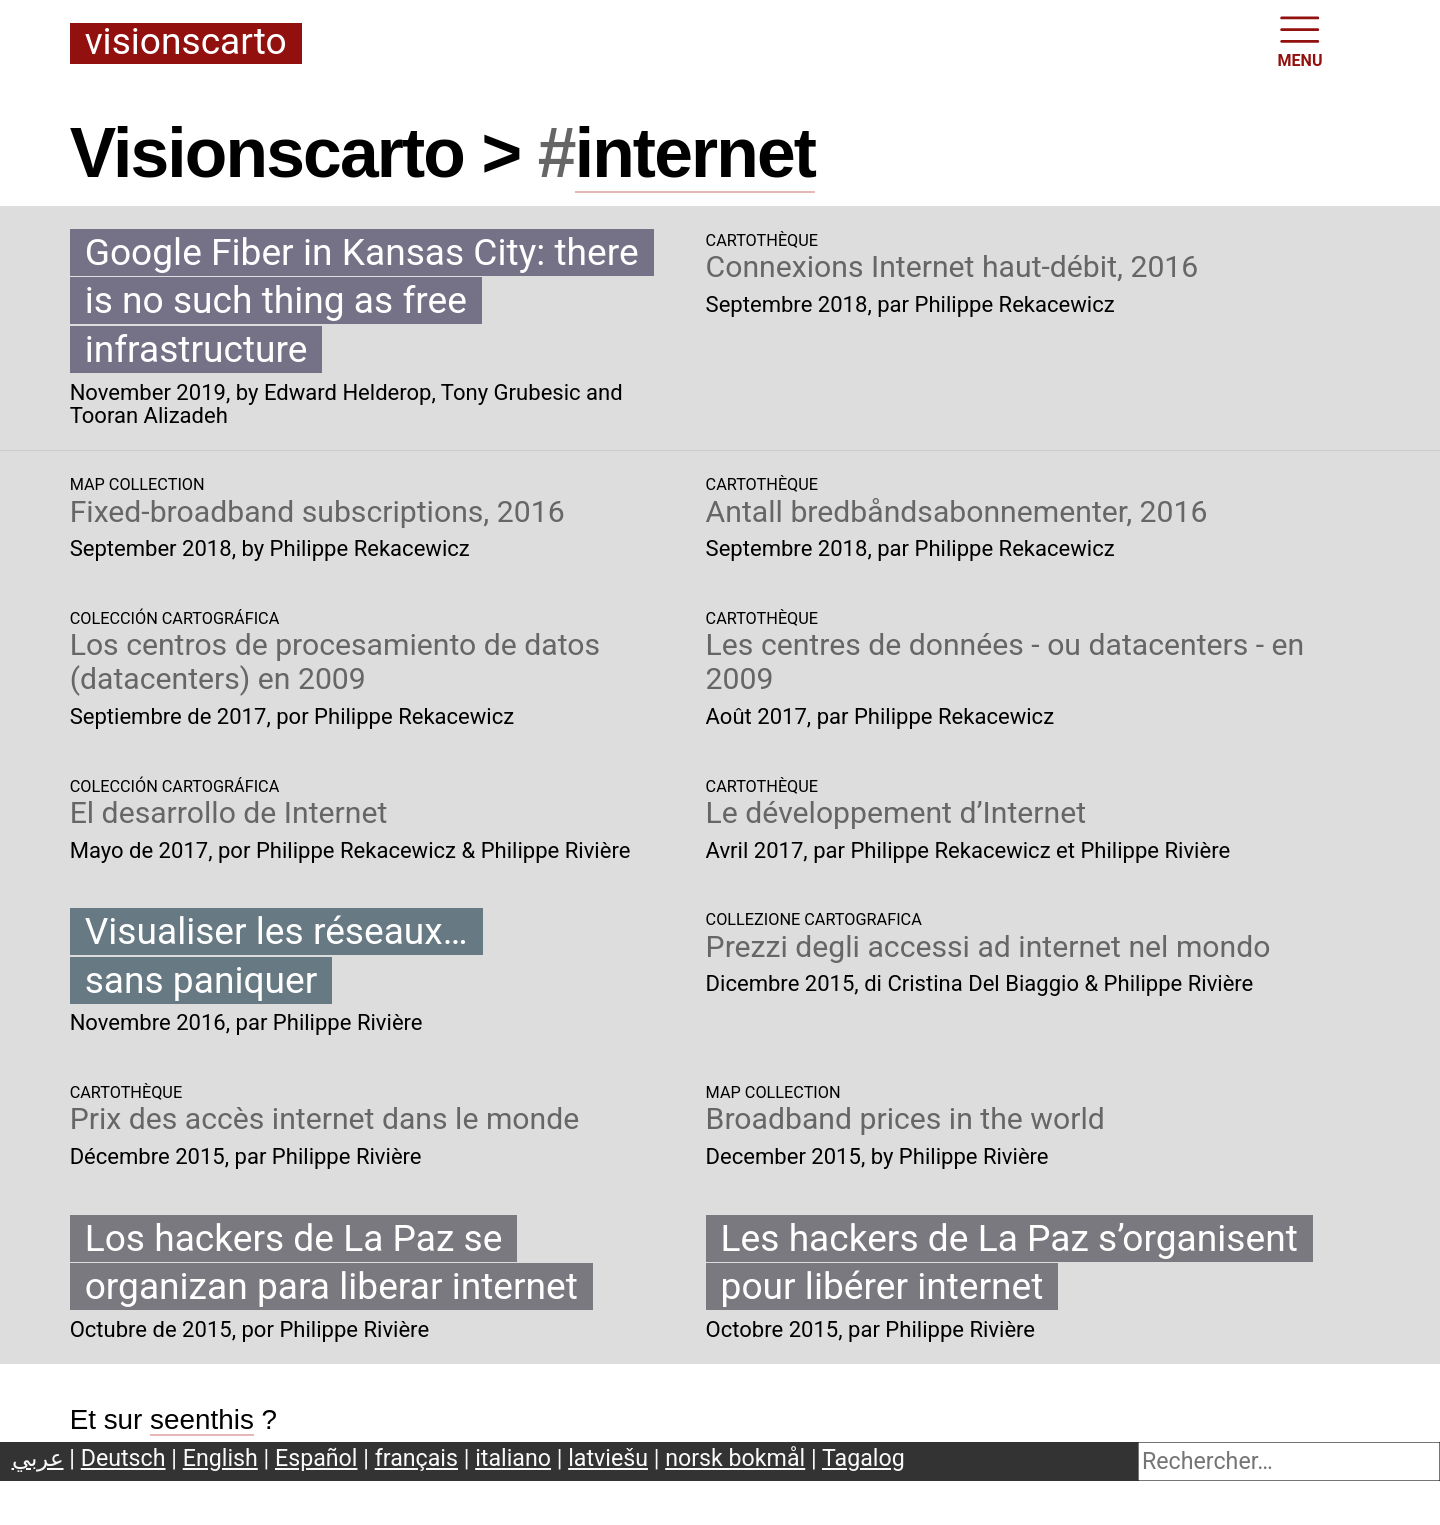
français (416, 1458)
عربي (38, 1458)
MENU (1300, 40)
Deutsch (123, 1458)
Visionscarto (186, 43)
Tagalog (863, 1458)
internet (695, 153)
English (220, 1458)
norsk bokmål (735, 1458)
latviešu (608, 1458)
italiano (513, 1458)
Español (316, 1458)
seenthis (202, 1419)
